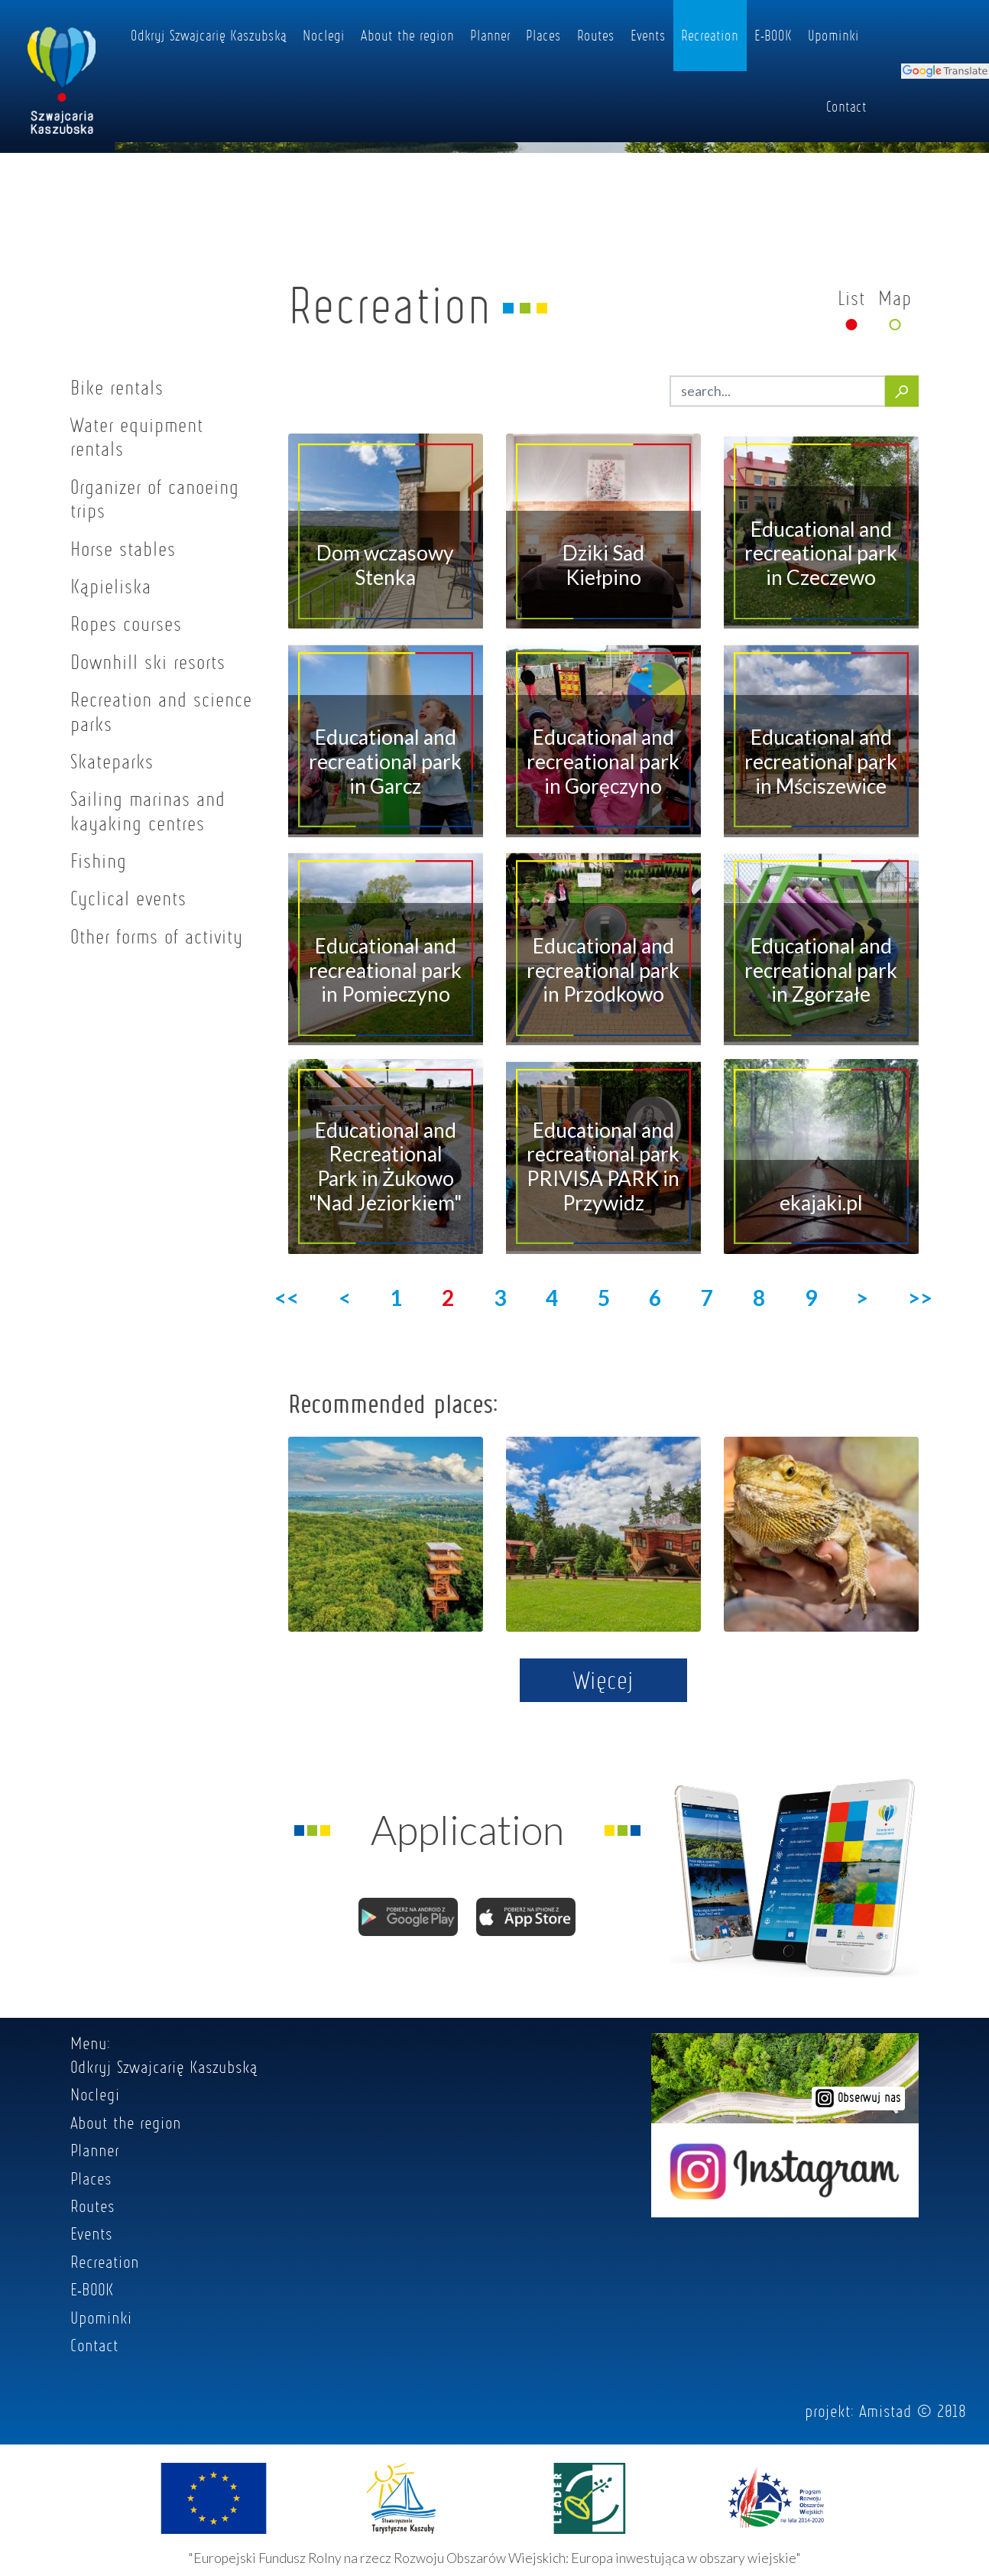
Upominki (833, 35)
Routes (595, 35)
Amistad (885, 2411)
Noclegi (324, 35)
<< (286, 1298)
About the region (407, 35)
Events (648, 35)
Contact (846, 106)
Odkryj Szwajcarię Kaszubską (209, 35)
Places (543, 35)
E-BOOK (773, 35)
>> (920, 1298)
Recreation (709, 35)
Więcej (603, 1680)
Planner (490, 35)
